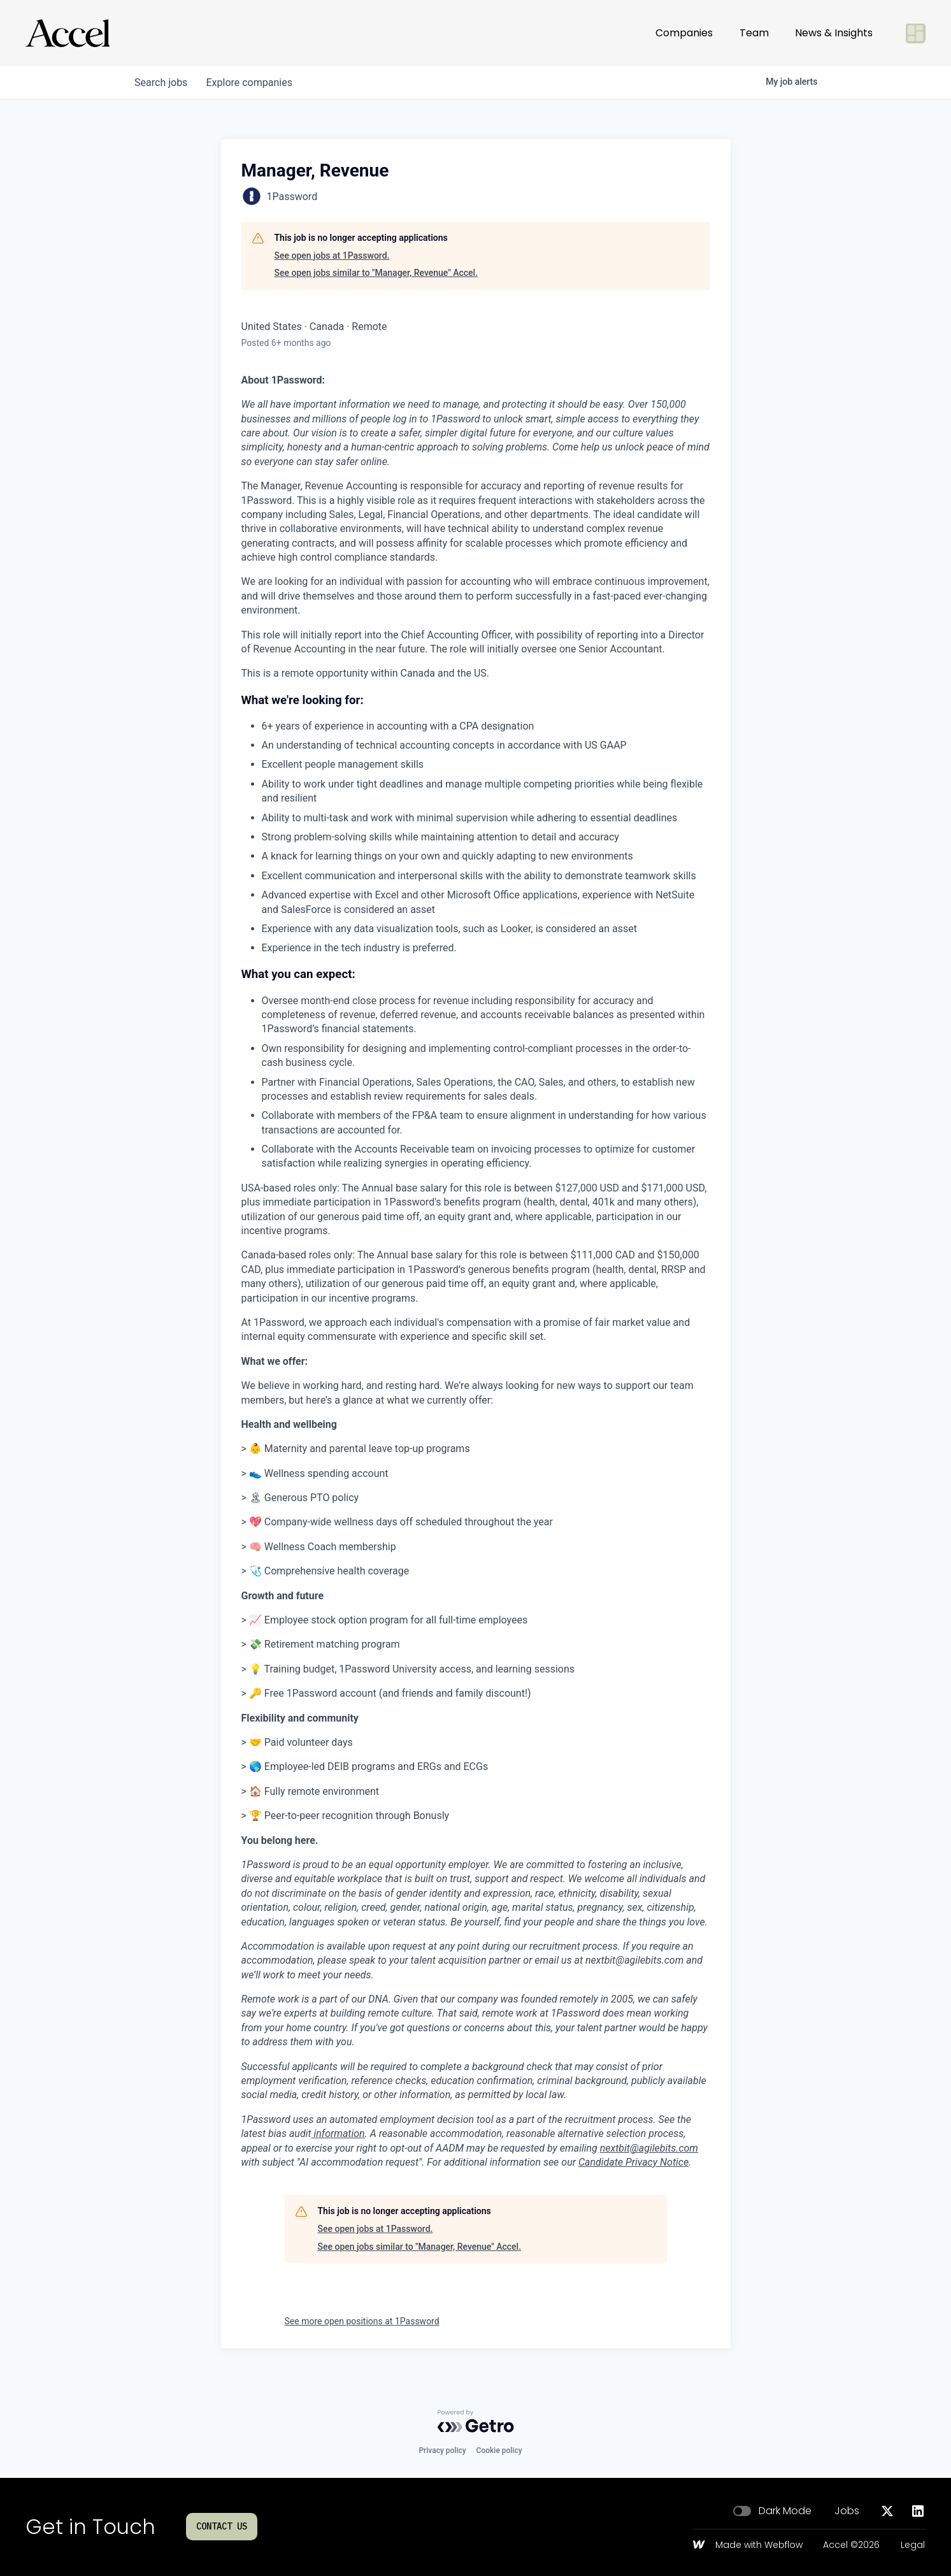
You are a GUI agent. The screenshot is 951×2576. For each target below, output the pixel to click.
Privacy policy (442, 2450)
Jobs (846, 2511)
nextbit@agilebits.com (649, 2148)
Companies (684, 32)
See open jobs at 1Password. (332, 255)
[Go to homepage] (67, 33)
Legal (913, 2545)
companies (252, 82)
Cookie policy (499, 2450)
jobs (162, 82)
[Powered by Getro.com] (476, 2421)
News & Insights (834, 32)
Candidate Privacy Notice (633, 2162)
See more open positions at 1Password (362, 2321)
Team (754, 32)
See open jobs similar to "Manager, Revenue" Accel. (376, 273)
